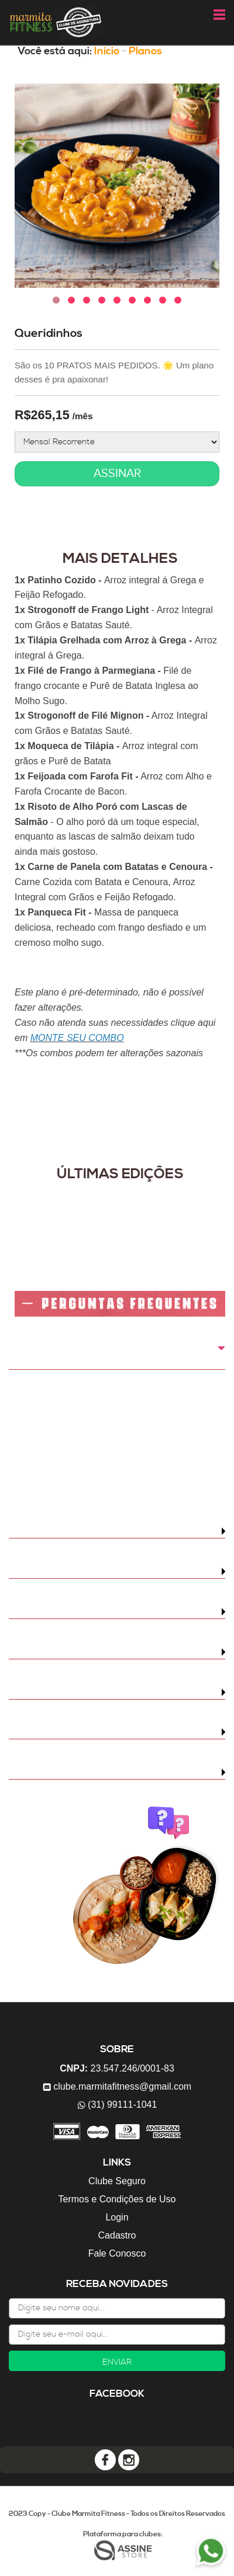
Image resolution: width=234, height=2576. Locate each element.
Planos (145, 51)
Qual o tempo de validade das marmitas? (99, 1692)
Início (106, 51)
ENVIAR (117, 2362)
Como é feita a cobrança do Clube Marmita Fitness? (101, 1356)
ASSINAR (117, 474)
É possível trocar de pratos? (70, 1652)
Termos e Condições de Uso (117, 2199)
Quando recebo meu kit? (62, 1531)
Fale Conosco (117, 2253)
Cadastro (117, 2235)
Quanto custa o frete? (57, 1571)
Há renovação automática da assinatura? (100, 1772)
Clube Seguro (117, 2181)
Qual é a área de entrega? (66, 1611)
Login (116, 2217)
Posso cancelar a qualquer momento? (91, 1732)
